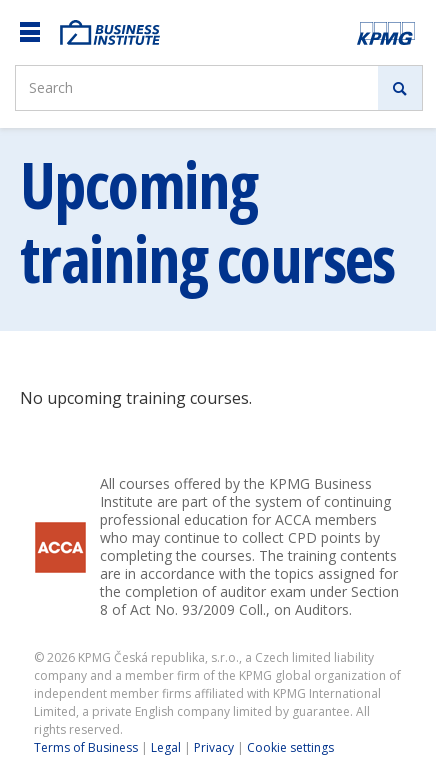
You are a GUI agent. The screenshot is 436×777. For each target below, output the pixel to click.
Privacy (214, 747)
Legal (166, 747)
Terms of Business (86, 747)
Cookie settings (290, 747)
